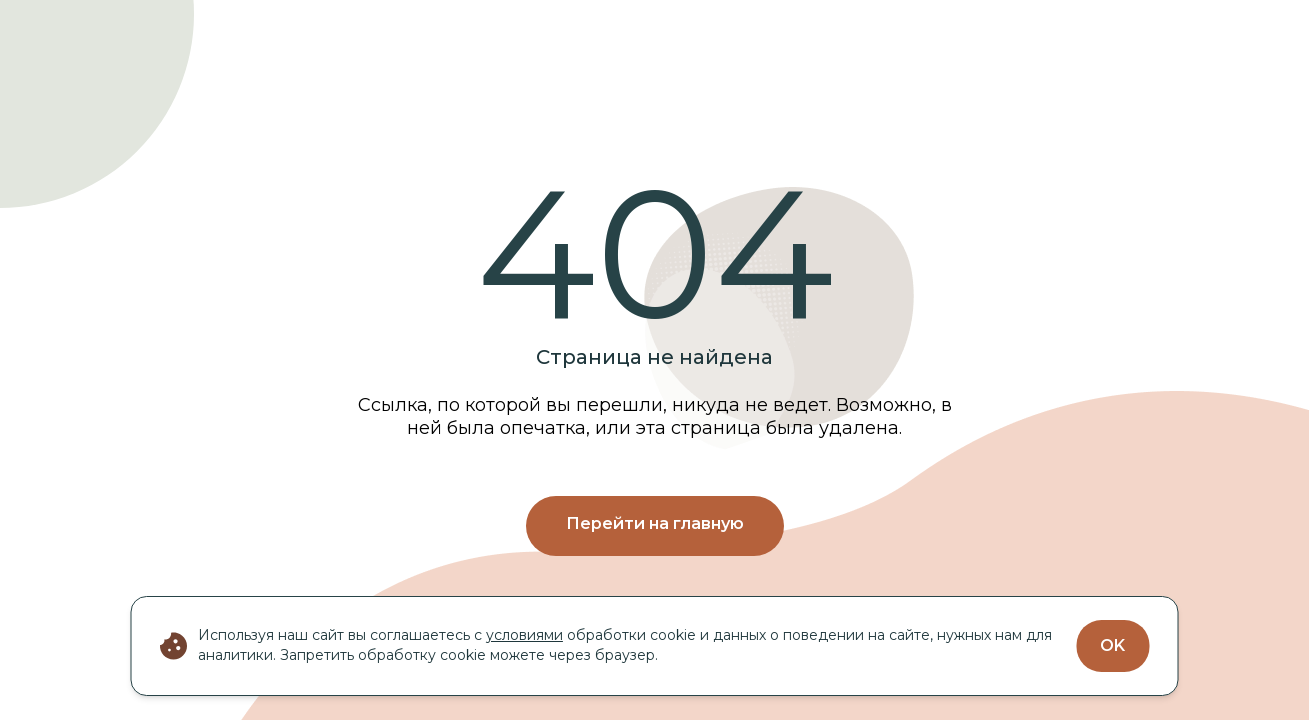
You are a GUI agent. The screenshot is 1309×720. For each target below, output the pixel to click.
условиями (524, 635)
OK (1112, 645)
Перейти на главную (655, 523)
